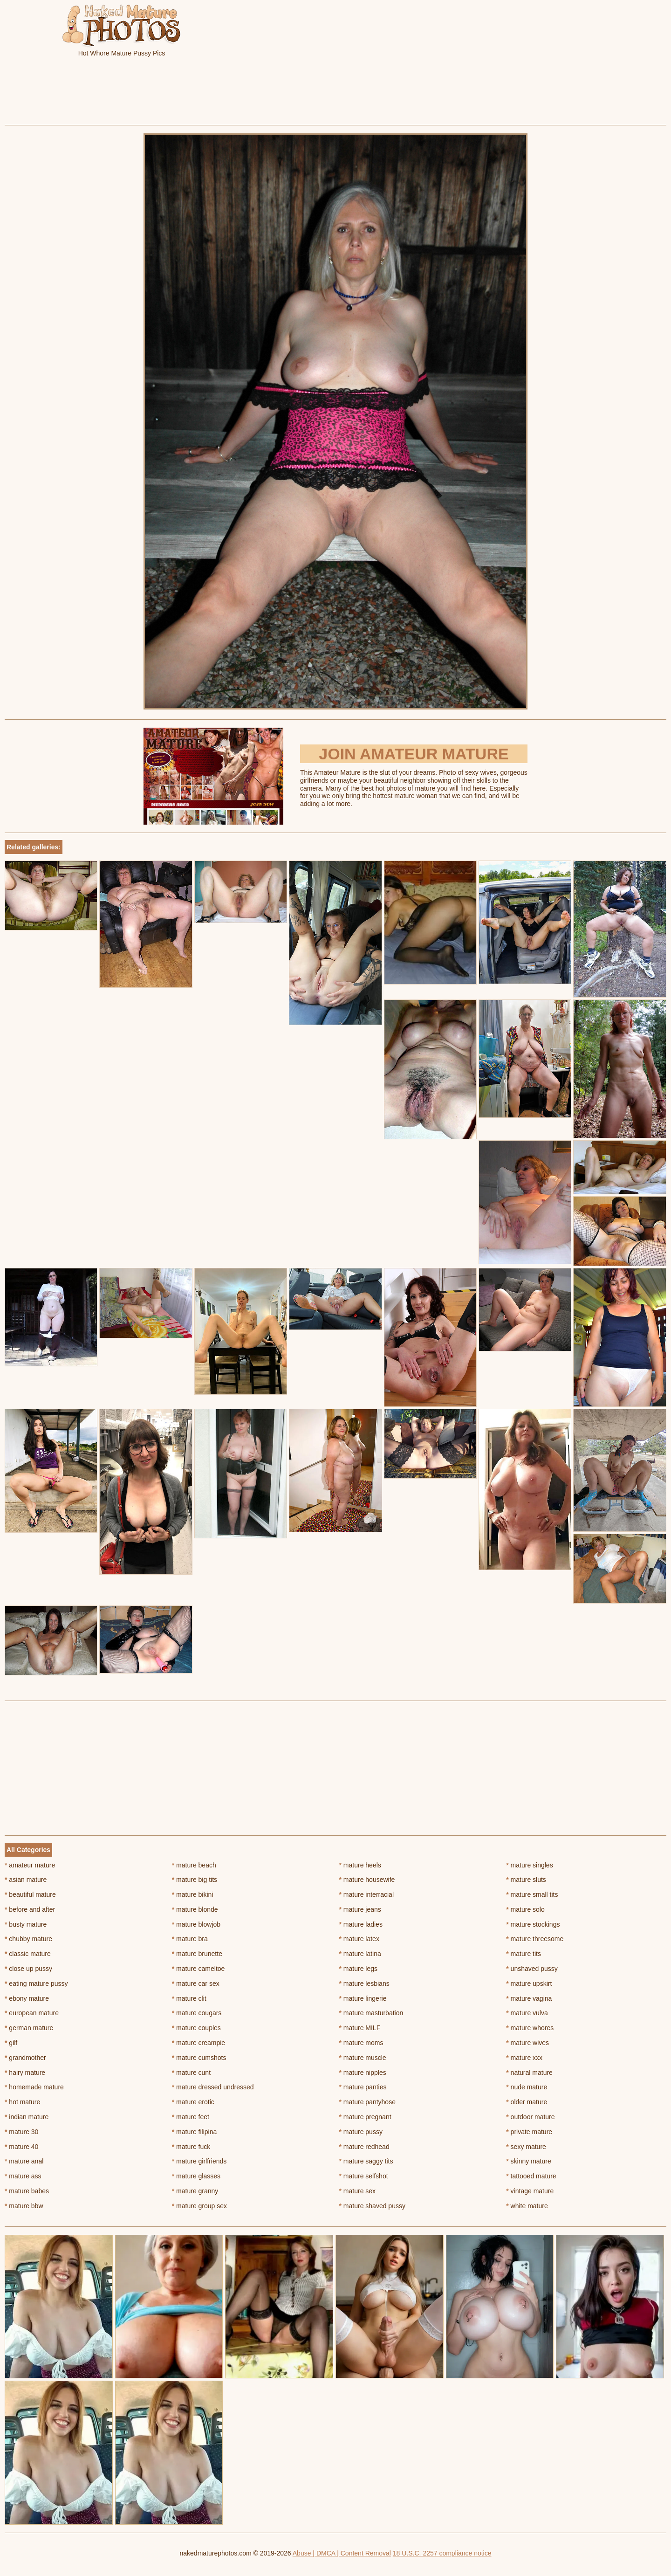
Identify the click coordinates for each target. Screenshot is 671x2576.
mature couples (196, 2028)
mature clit (189, 1998)
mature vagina (529, 1998)
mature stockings (533, 1924)
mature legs (358, 1968)
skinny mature (528, 2161)
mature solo (525, 1909)
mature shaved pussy (372, 2206)
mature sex (357, 2191)
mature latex (359, 1938)
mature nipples (362, 2072)
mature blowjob (196, 1924)
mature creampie (198, 2042)
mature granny (195, 2191)
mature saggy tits (366, 2161)
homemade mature (34, 2087)
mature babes (27, 2191)
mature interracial (366, 1894)
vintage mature (530, 2191)
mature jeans (360, 1909)
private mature (529, 2131)
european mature (32, 2013)
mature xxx (524, 2057)
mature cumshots (199, 2057)
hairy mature (25, 2072)
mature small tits (532, 1894)
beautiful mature (30, 1894)
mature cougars (197, 2013)
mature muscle (362, 2057)
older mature (526, 2102)
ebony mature (27, 1998)
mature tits (523, 1953)
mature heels (360, 1865)
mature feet (190, 2117)
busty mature (26, 1924)
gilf (11, 2042)
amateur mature (30, 1865)
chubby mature (28, 1938)
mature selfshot (363, 2176)
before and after (30, 1909)
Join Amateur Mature (413, 754)
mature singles (529, 1865)
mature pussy (361, 2131)
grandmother (25, 2057)
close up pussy (28, 1968)
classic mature (28, 1953)
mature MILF (360, 2028)
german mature (29, 2028)
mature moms (361, 2042)
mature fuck (191, 2146)
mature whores (530, 2028)
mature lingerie (363, 1998)
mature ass (23, 2176)
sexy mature (526, 2146)
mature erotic (193, 2102)
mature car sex (195, 1983)
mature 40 (21, 2146)
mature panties (363, 2087)
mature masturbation (371, 2013)
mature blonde (195, 1909)
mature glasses (196, 2176)
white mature (527, 2206)
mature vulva (527, 2013)
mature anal (24, 2161)
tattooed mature (531, 2176)
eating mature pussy (36, 1983)
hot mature (22, 2102)
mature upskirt (529, 1983)
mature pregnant (365, 2117)
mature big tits (194, 1879)
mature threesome (534, 1938)
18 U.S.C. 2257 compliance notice (442, 2553)
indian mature (26, 2117)
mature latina (360, 1953)
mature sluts (526, 1879)
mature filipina (194, 2131)
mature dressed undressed (213, 2087)
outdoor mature (530, 2117)
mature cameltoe (198, 1968)
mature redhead (364, 2146)
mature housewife (367, 1879)
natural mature (529, 2072)
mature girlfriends (199, 2161)
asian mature (26, 1879)
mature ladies (361, 1924)
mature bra (190, 1938)
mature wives (527, 2042)
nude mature (526, 2087)
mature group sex (199, 2206)
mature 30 (21, 2131)
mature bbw (24, 2206)
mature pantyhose (367, 2102)
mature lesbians (364, 1983)
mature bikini (192, 1894)
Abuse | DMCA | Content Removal (342, 2553)
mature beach (194, 1865)
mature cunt (191, 2072)
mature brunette (197, 1953)
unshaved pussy (532, 1968)
